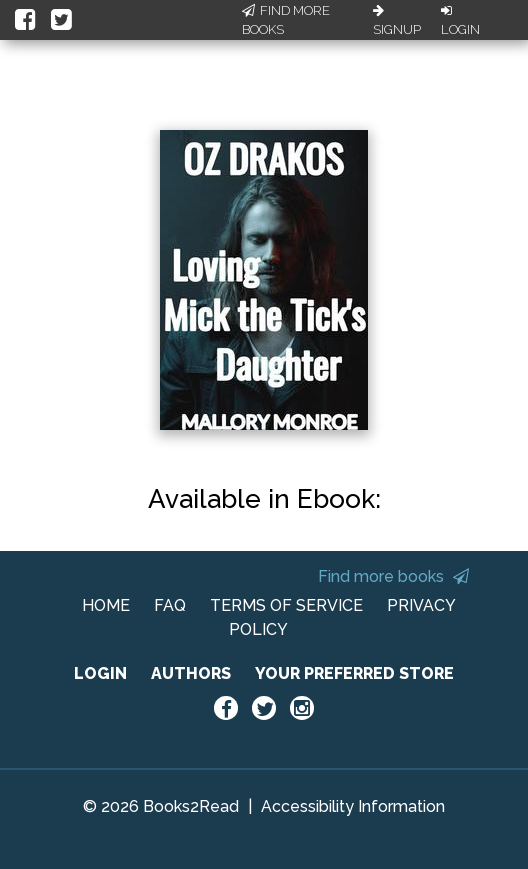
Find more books (393, 576)
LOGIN (100, 673)
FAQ (170, 605)
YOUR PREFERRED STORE (354, 673)
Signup (397, 21)
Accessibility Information (353, 806)
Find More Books (286, 20)
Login (460, 21)
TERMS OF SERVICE (286, 605)
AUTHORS (191, 673)
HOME (106, 605)
